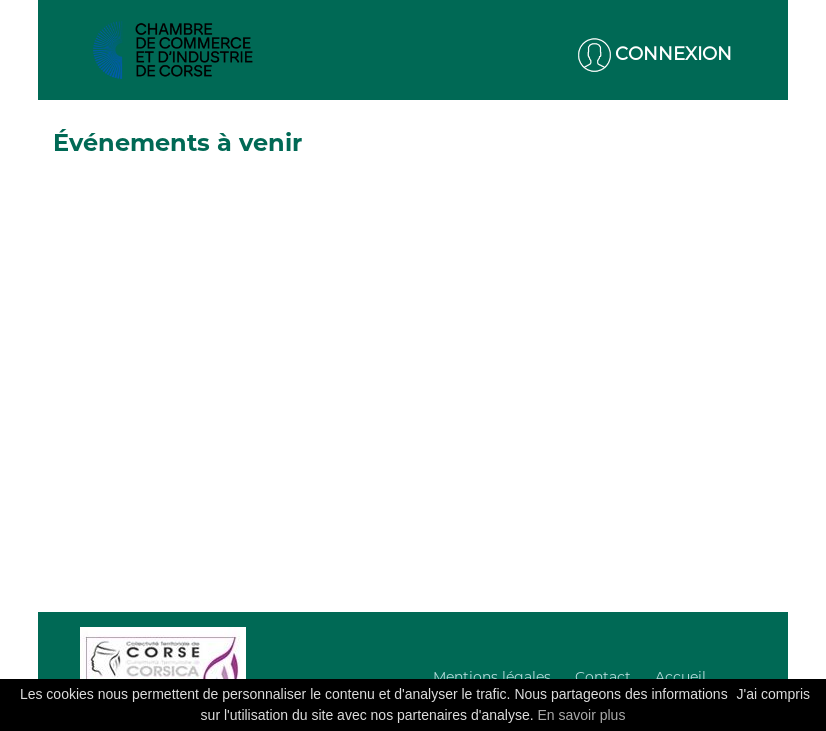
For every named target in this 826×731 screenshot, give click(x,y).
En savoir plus (581, 715)
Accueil (680, 677)
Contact (603, 677)
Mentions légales (492, 677)
